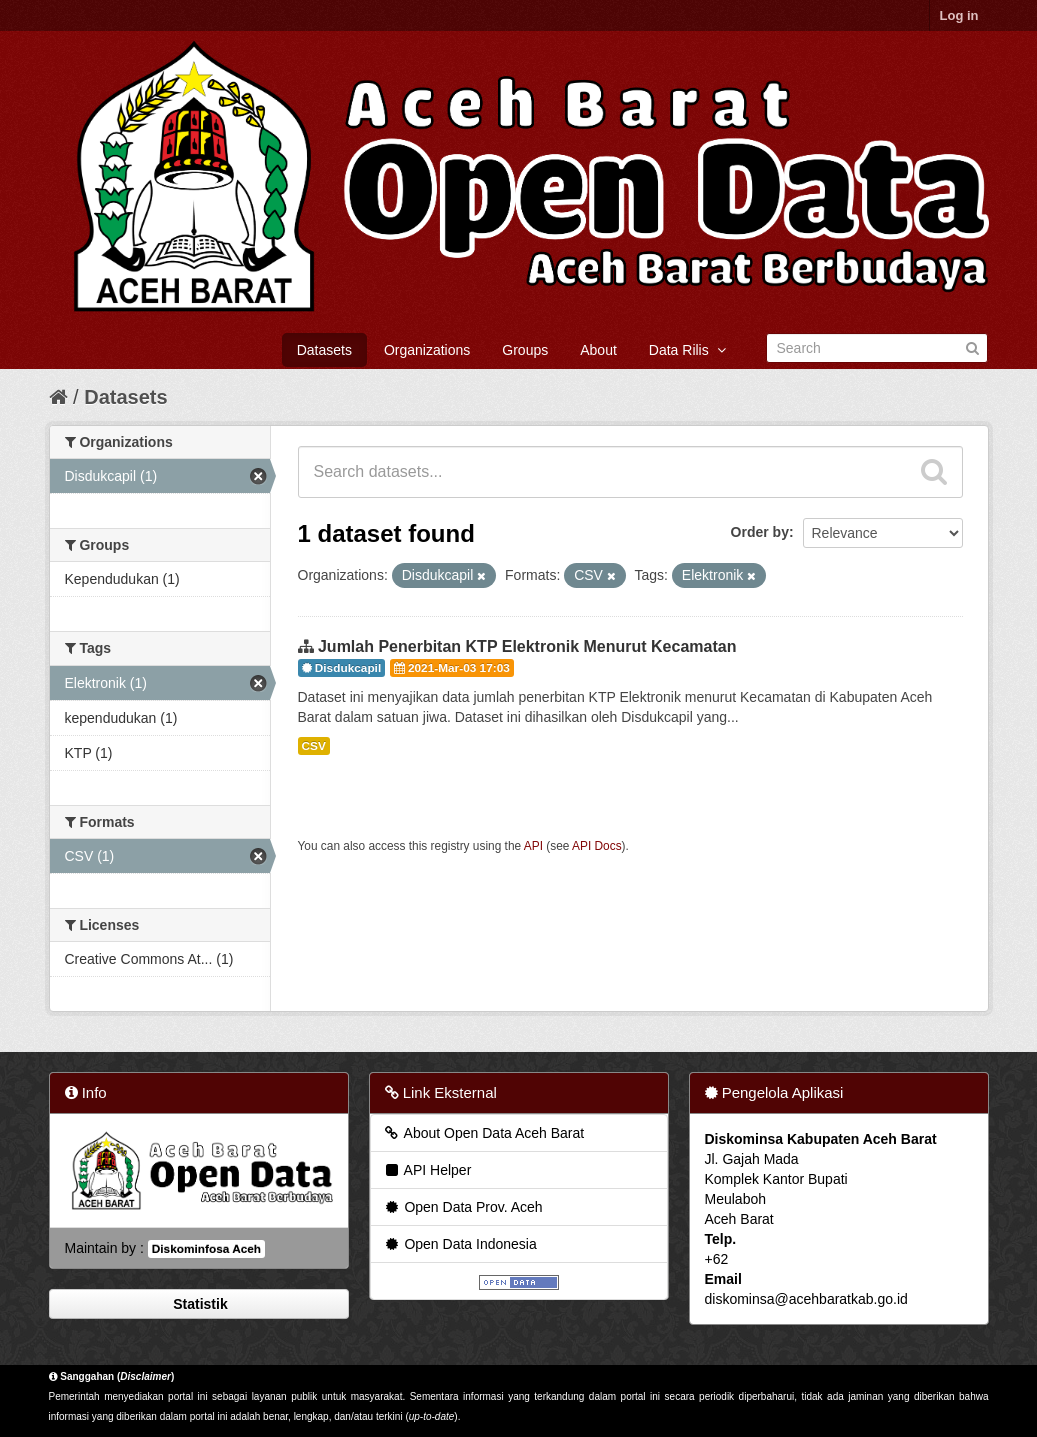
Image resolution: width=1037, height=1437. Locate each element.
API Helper (427, 1170)
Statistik (198, 1304)
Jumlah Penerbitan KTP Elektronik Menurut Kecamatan (527, 646)
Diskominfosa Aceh (206, 1249)
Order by (760, 532)
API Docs (597, 846)
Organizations (427, 350)
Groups (525, 350)
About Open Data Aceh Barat (484, 1133)
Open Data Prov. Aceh (463, 1207)
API (533, 846)
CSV (314, 746)
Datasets (324, 350)
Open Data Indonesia (460, 1244)
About (598, 350)
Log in (959, 15)
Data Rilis (687, 350)
